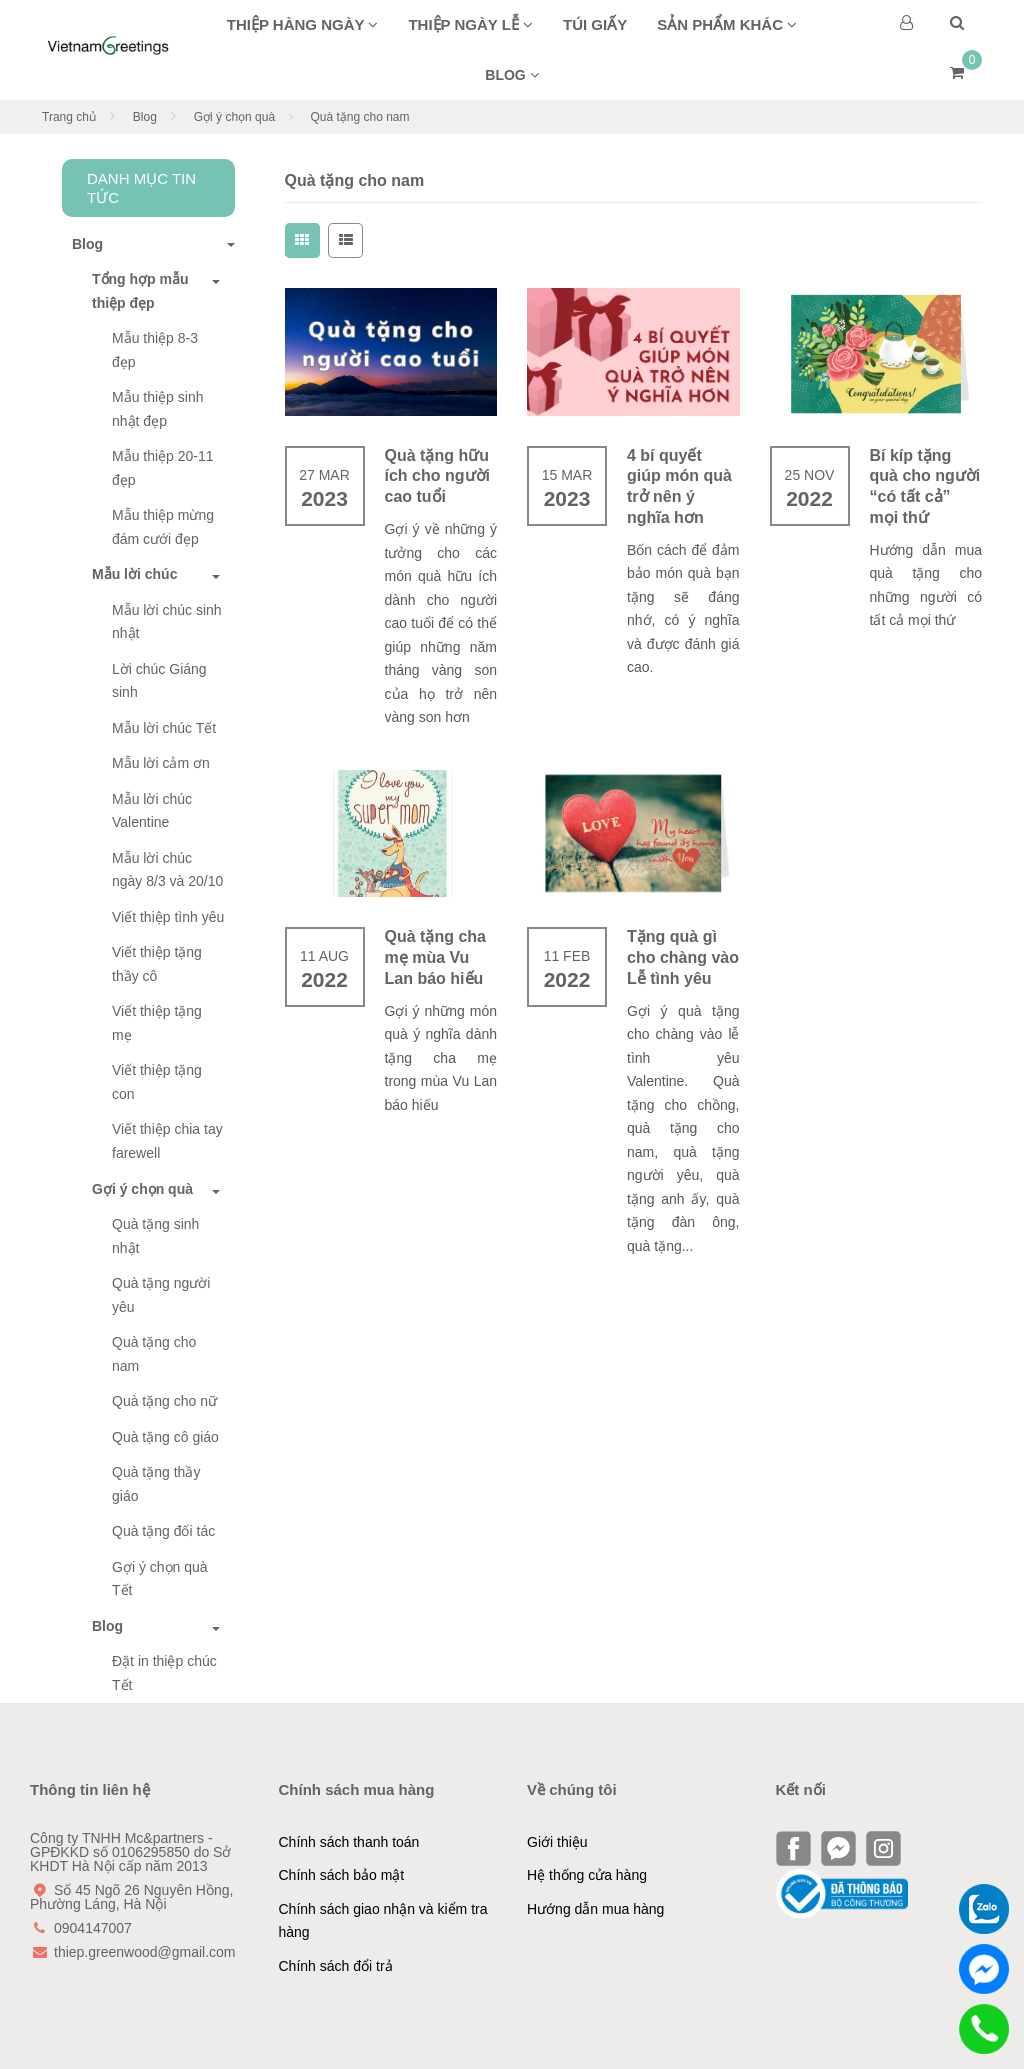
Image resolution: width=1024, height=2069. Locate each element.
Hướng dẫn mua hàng (595, 1909)
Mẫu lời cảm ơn (161, 763)
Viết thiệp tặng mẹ (157, 1023)
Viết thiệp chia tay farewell (167, 1141)
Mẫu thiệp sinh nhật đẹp (157, 409)
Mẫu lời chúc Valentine (152, 811)
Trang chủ (69, 117)
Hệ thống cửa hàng (587, 1875)
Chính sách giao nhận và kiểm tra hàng (383, 1921)
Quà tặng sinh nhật (155, 1236)
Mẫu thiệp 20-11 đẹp (163, 468)
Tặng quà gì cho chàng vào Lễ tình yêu (683, 957)
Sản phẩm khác (727, 24)
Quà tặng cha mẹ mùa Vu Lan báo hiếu (435, 957)
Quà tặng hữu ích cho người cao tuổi (437, 476)
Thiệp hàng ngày (303, 24)
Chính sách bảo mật (342, 1875)
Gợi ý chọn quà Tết (160, 1579)
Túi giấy (595, 24)
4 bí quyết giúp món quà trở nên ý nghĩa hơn (679, 486)
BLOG (511, 75)
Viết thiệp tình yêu (168, 917)
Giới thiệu (557, 1842)
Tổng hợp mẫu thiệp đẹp (140, 291)
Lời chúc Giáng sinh (159, 681)
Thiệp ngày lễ (470, 24)
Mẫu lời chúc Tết (164, 728)
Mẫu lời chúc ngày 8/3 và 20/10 (167, 870)
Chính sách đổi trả (336, 1966)
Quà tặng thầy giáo (156, 1484)
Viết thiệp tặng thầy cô (157, 964)
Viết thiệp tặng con (157, 1082)
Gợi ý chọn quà (234, 117)
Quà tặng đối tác (163, 1531)
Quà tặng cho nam (154, 1354)
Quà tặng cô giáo (165, 1437)
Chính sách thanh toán (349, 1842)
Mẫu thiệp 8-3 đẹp (155, 350)
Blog (145, 117)
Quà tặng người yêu (161, 1295)
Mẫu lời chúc (134, 574)
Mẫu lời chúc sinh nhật (167, 622)
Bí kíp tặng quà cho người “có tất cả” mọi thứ (925, 486)
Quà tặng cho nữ (164, 1401)
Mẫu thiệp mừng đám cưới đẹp (163, 527)
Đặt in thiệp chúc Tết (164, 1673)
